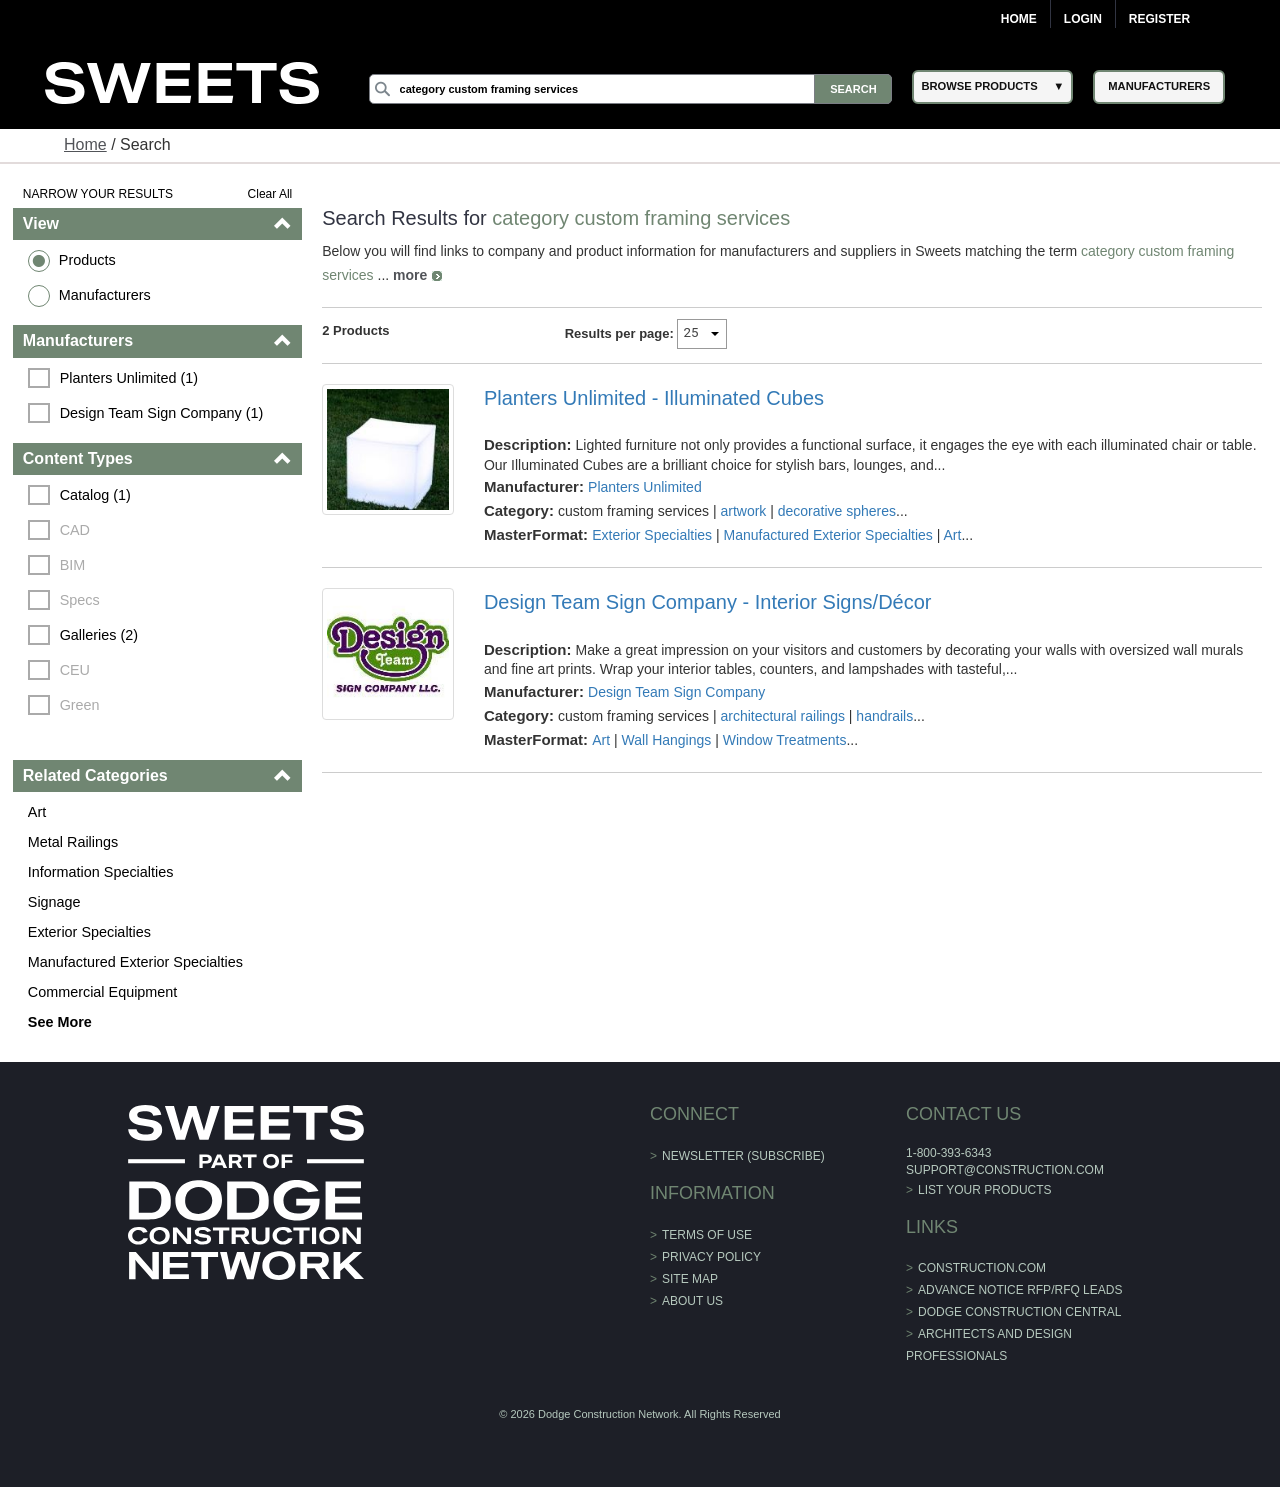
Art (37, 812)
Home (1019, 19)
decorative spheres (837, 511)
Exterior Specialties (89, 932)
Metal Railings (73, 842)
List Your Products (985, 1190)
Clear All (270, 194)
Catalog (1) (95, 495)
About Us (692, 1301)
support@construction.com (1005, 1170)
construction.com (982, 1268)
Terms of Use (707, 1235)
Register (1159, 19)
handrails (884, 716)
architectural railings (782, 716)
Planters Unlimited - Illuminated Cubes (654, 398)
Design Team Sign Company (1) (162, 413)
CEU (75, 670)
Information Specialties (101, 872)
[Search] (631, 89)
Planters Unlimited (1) (129, 378)
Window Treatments (785, 740)
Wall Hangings (667, 740)
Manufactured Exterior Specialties (135, 962)
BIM (73, 565)
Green (80, 705)
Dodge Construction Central (1019, 1312)
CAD (75, 530)
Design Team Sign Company (676, 692)
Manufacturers (105, 295)
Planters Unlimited (645, 487)
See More (60, 1022)
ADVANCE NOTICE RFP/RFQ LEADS (1020, 1290)
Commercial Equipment (103, 992)
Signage (54, 902)
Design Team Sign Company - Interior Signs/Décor (708, 602)
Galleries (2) (99, 635)
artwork (743, 511)
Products (87, 260)
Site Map (690, 1279)
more (410, 275)
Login (1083, 19)
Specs (80, 600)
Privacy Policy (711, 1257)
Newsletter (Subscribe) (743, 1156)
